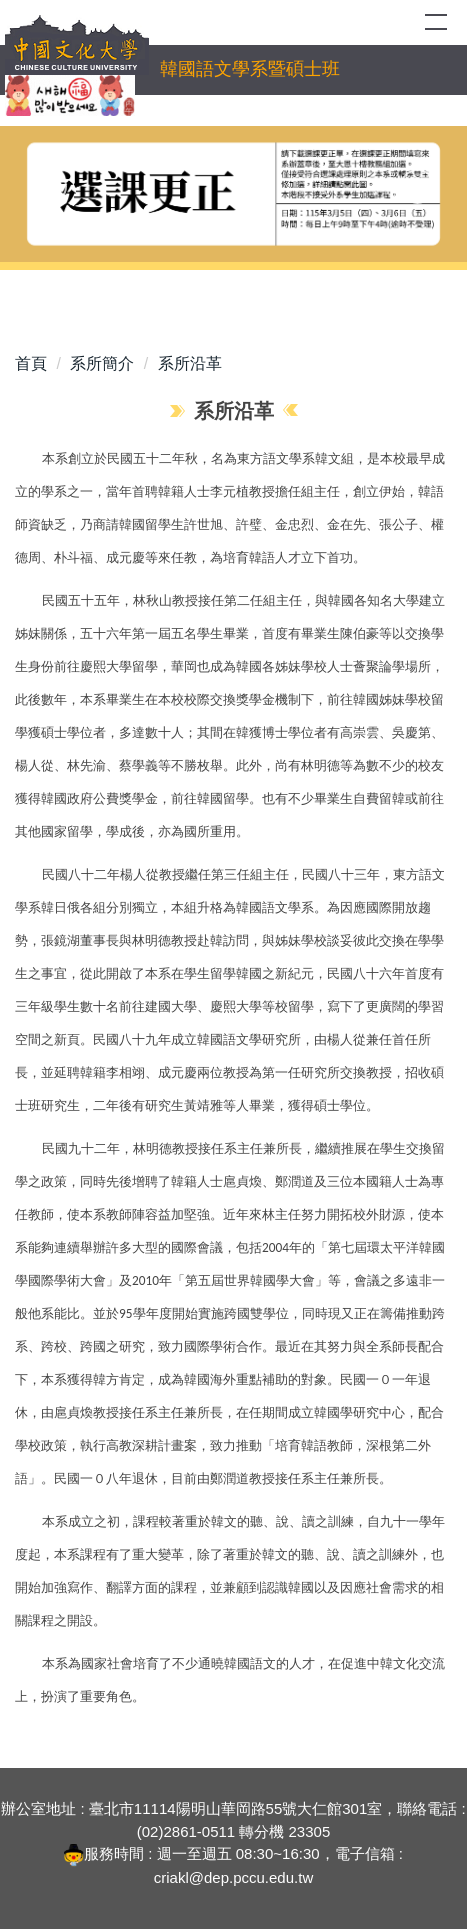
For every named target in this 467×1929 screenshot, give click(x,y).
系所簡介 (102, 363)
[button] (49, 186)
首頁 (31, 363)
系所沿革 (190, 363)
